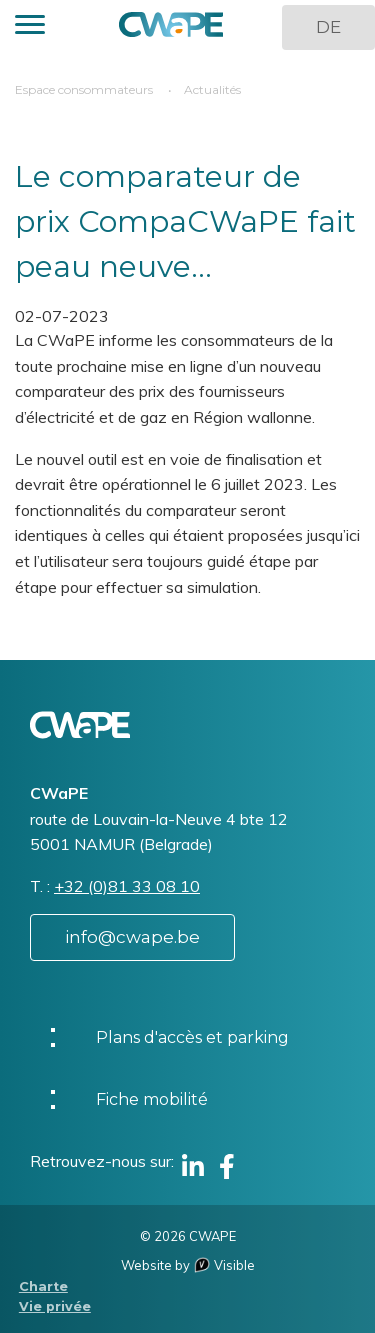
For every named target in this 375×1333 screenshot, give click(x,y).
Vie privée (55, 1306)
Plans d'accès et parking (192, 1037)
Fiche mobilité (152, 1099)
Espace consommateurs (84, 89)
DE (328, 27)
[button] (30, 27)
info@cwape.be (132, 937)
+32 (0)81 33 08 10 (127, 886)
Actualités (212, 89)
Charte (43, 1286)
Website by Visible (188, 1265)
